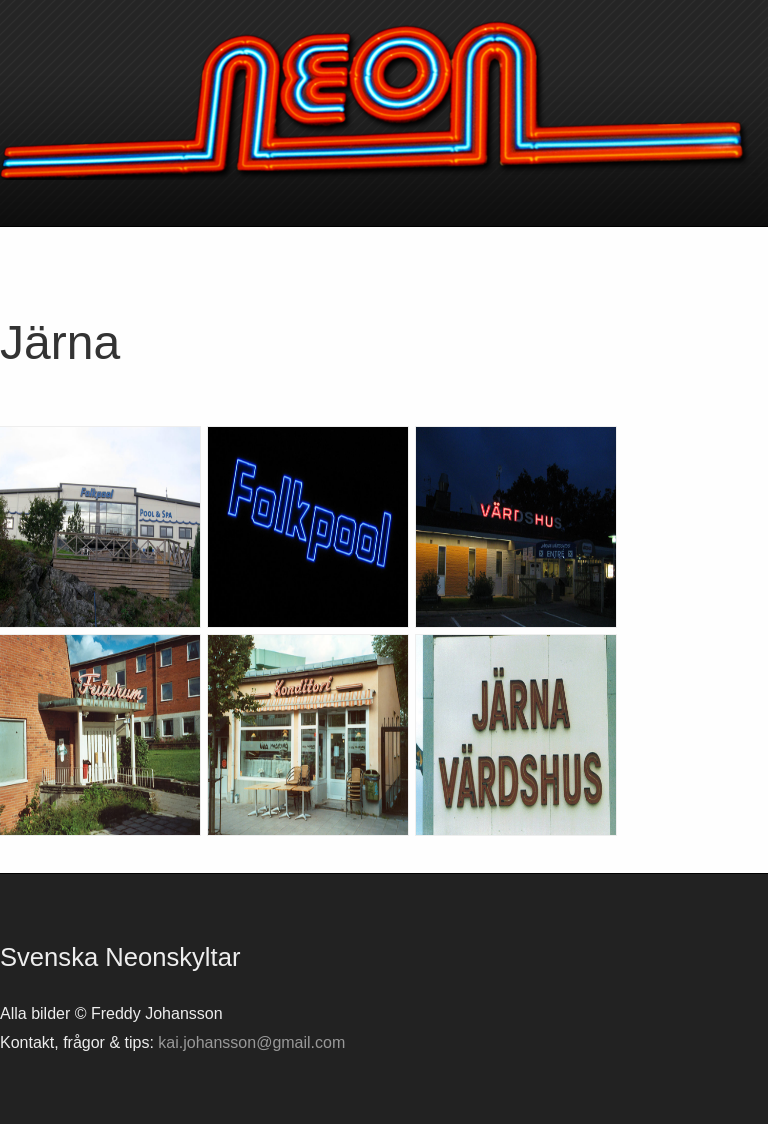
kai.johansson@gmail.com (251, 1042)
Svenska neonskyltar (384, 100)
